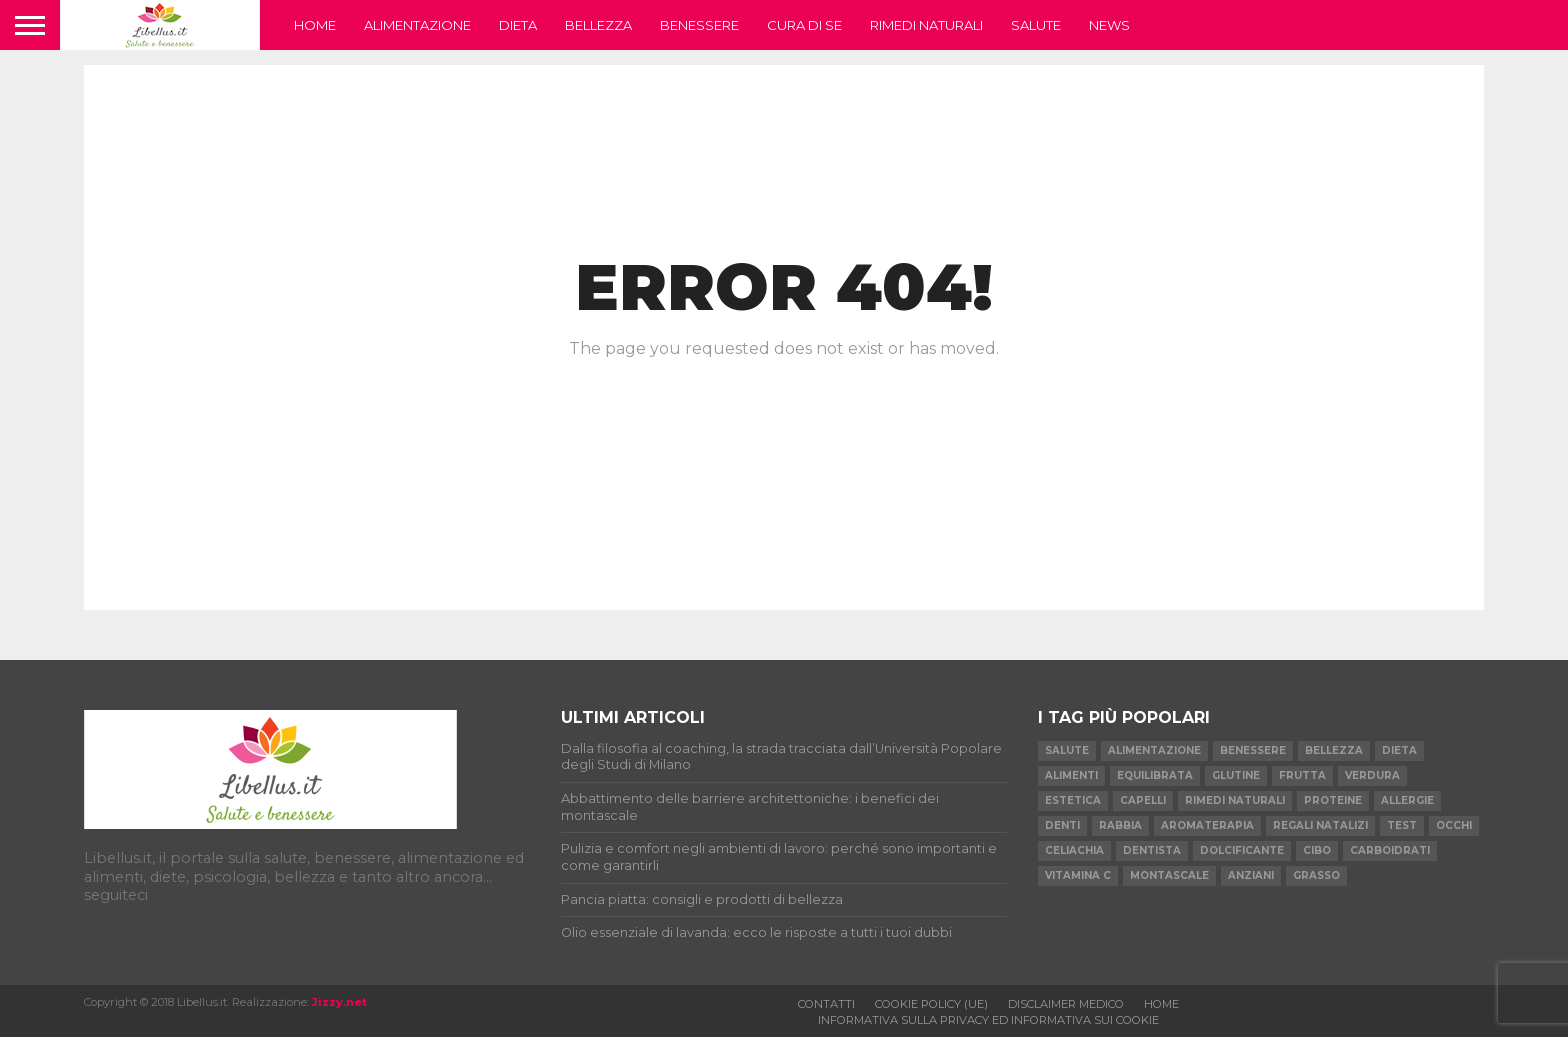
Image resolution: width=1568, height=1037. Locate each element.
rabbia (1120, 825)
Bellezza (598, 25)
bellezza (1334, 750)
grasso (1316, 875)
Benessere (699, 25)
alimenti (1071, 775)
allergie (1407, 800)
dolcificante (1242, 850)
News (1109, 25)
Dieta (518, 25)
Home (315, 25)
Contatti (826, 1004)
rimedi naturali (1235, 800)
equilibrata (1155, 775)
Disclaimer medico (1066, 1004)
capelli (1143, 800)
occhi (1454, 825)
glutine (1236, 775)
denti (1062, 825)
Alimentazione (417, 25)
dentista (1152, 850)
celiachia (1074, 850)
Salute (1036, 25)
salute (1067, 750)
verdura (1372, 775)
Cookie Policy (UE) (931, 1004)
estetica (1073, 800)
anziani (1251, 875)
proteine (1333, 800)
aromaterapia (1207, 825)
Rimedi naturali (926, 25)
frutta (1302, 775)
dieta (1399, 750)
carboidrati (1390, 850)
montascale (1169, 875)
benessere (1253, 750)
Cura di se (804, 25)
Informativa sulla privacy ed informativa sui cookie (988, 1020)
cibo (1317, 850)
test (1402, 825)
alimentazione (1154, 750)
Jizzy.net (339, 1002)
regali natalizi (1320, 825)
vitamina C (1078, 875)
